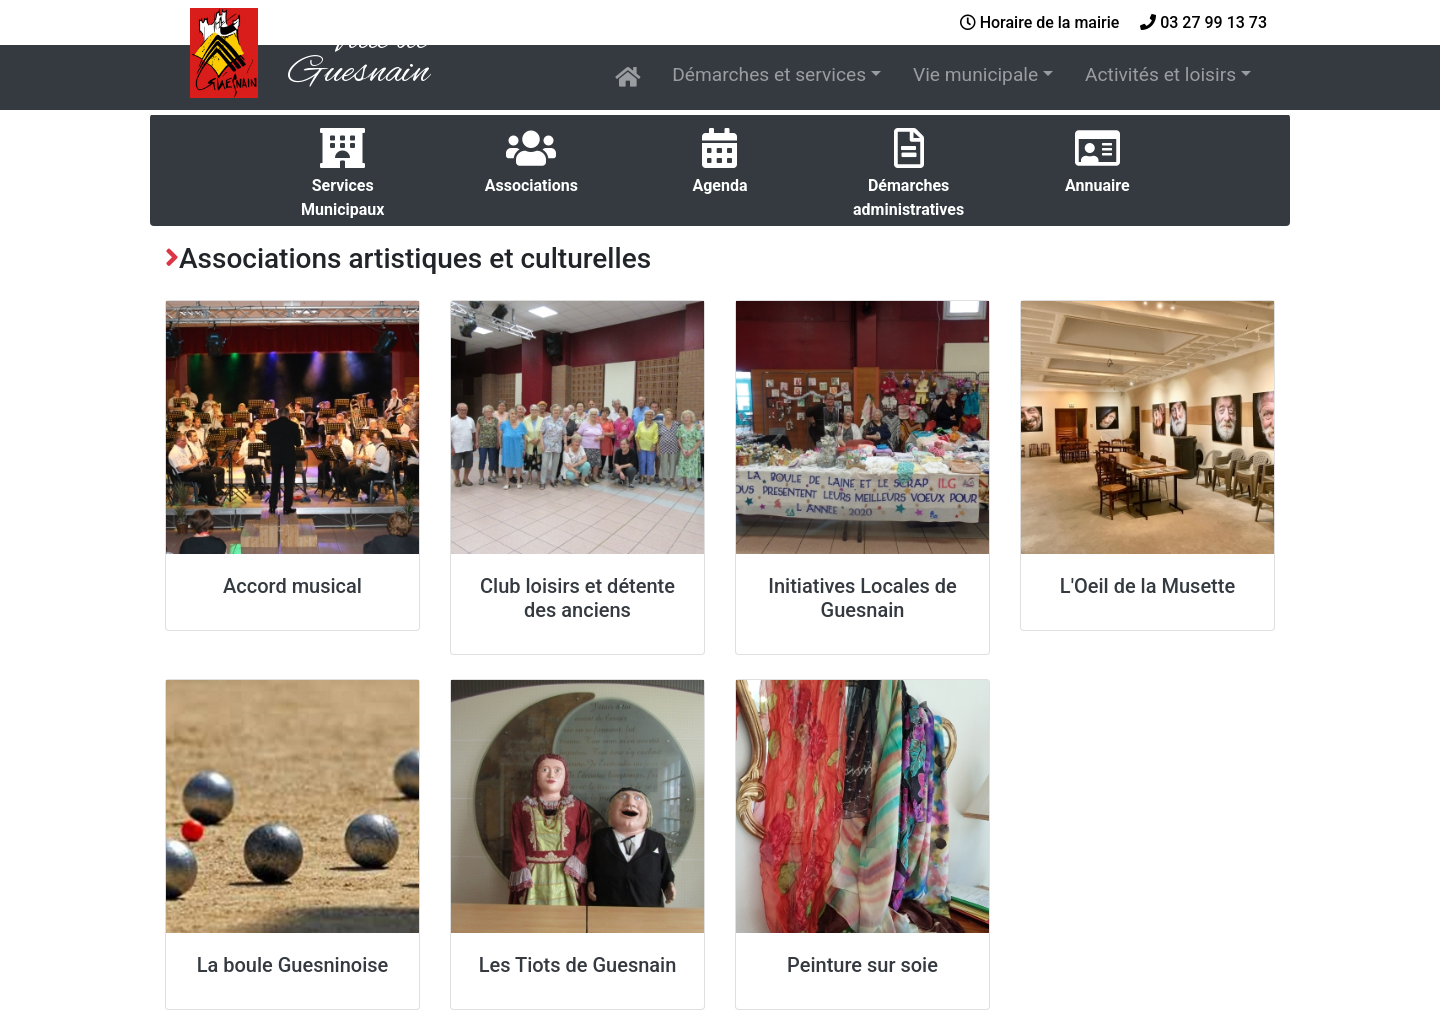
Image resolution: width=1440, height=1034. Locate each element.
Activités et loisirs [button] (1160, 74)
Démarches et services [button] (769, 74)
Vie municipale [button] (975, 74)
